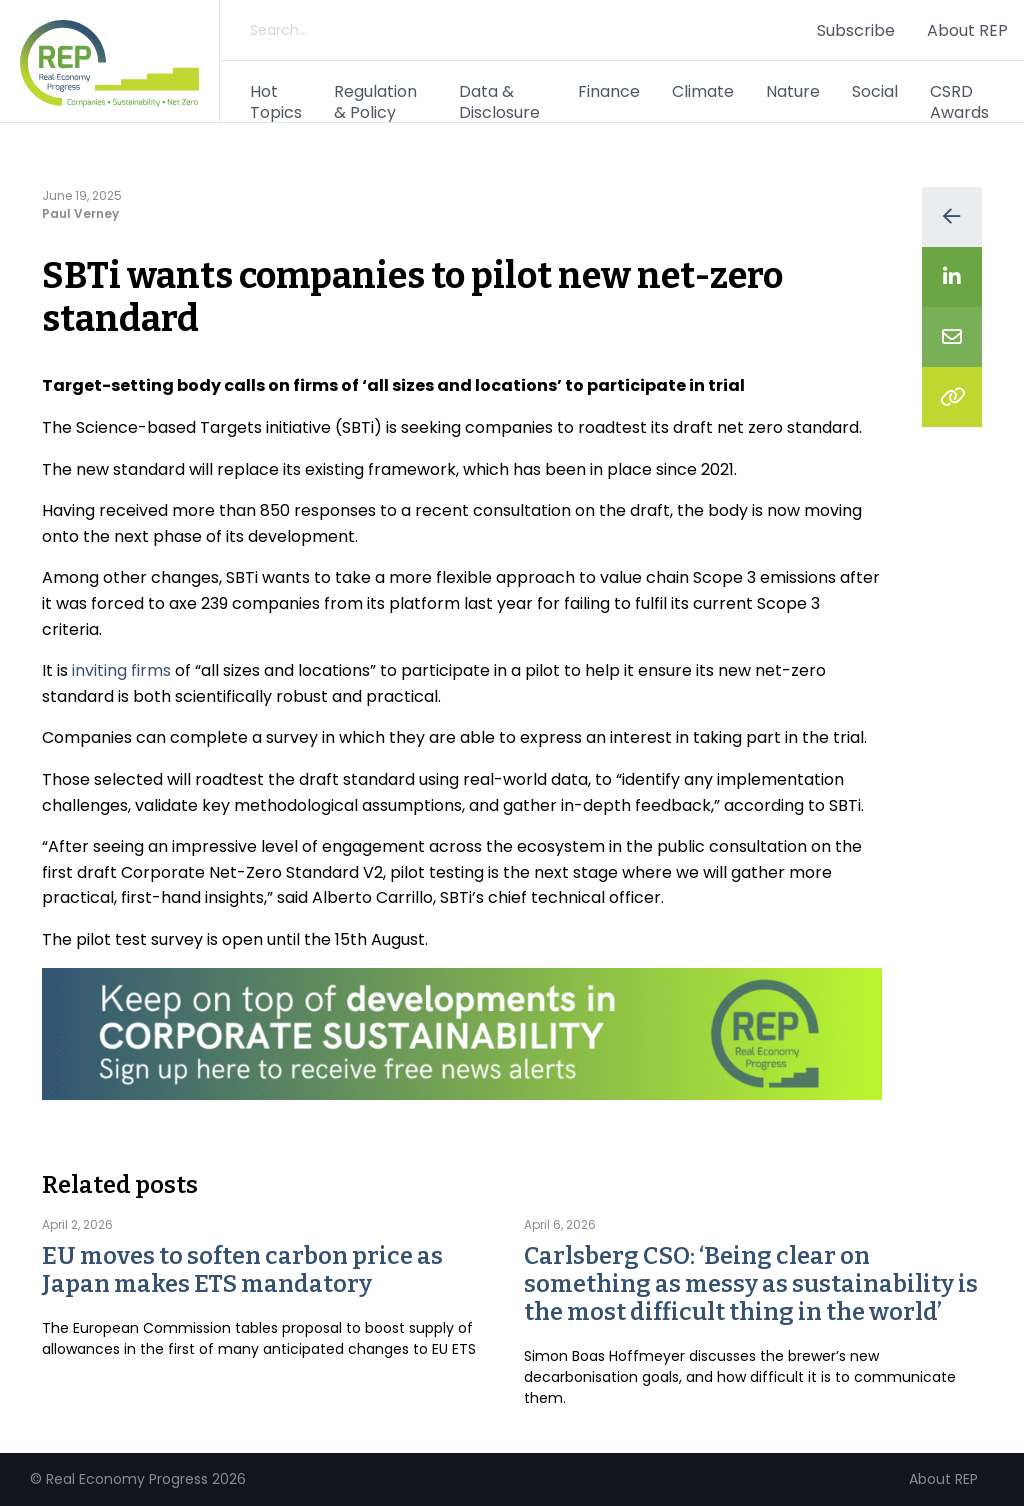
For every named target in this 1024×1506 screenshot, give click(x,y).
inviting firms (121, 670)
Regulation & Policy (375, 102)
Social (875, 91)
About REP (967, 30)
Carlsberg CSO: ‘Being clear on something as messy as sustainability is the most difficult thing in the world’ (751, 1284)
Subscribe (856, 30)
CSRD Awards (959, 102)
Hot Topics (276, 102)
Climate (703, 91)
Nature (793, 91)
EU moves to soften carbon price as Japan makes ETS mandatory (242, 1270)
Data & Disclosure (499, 102)
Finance (609, 91)
